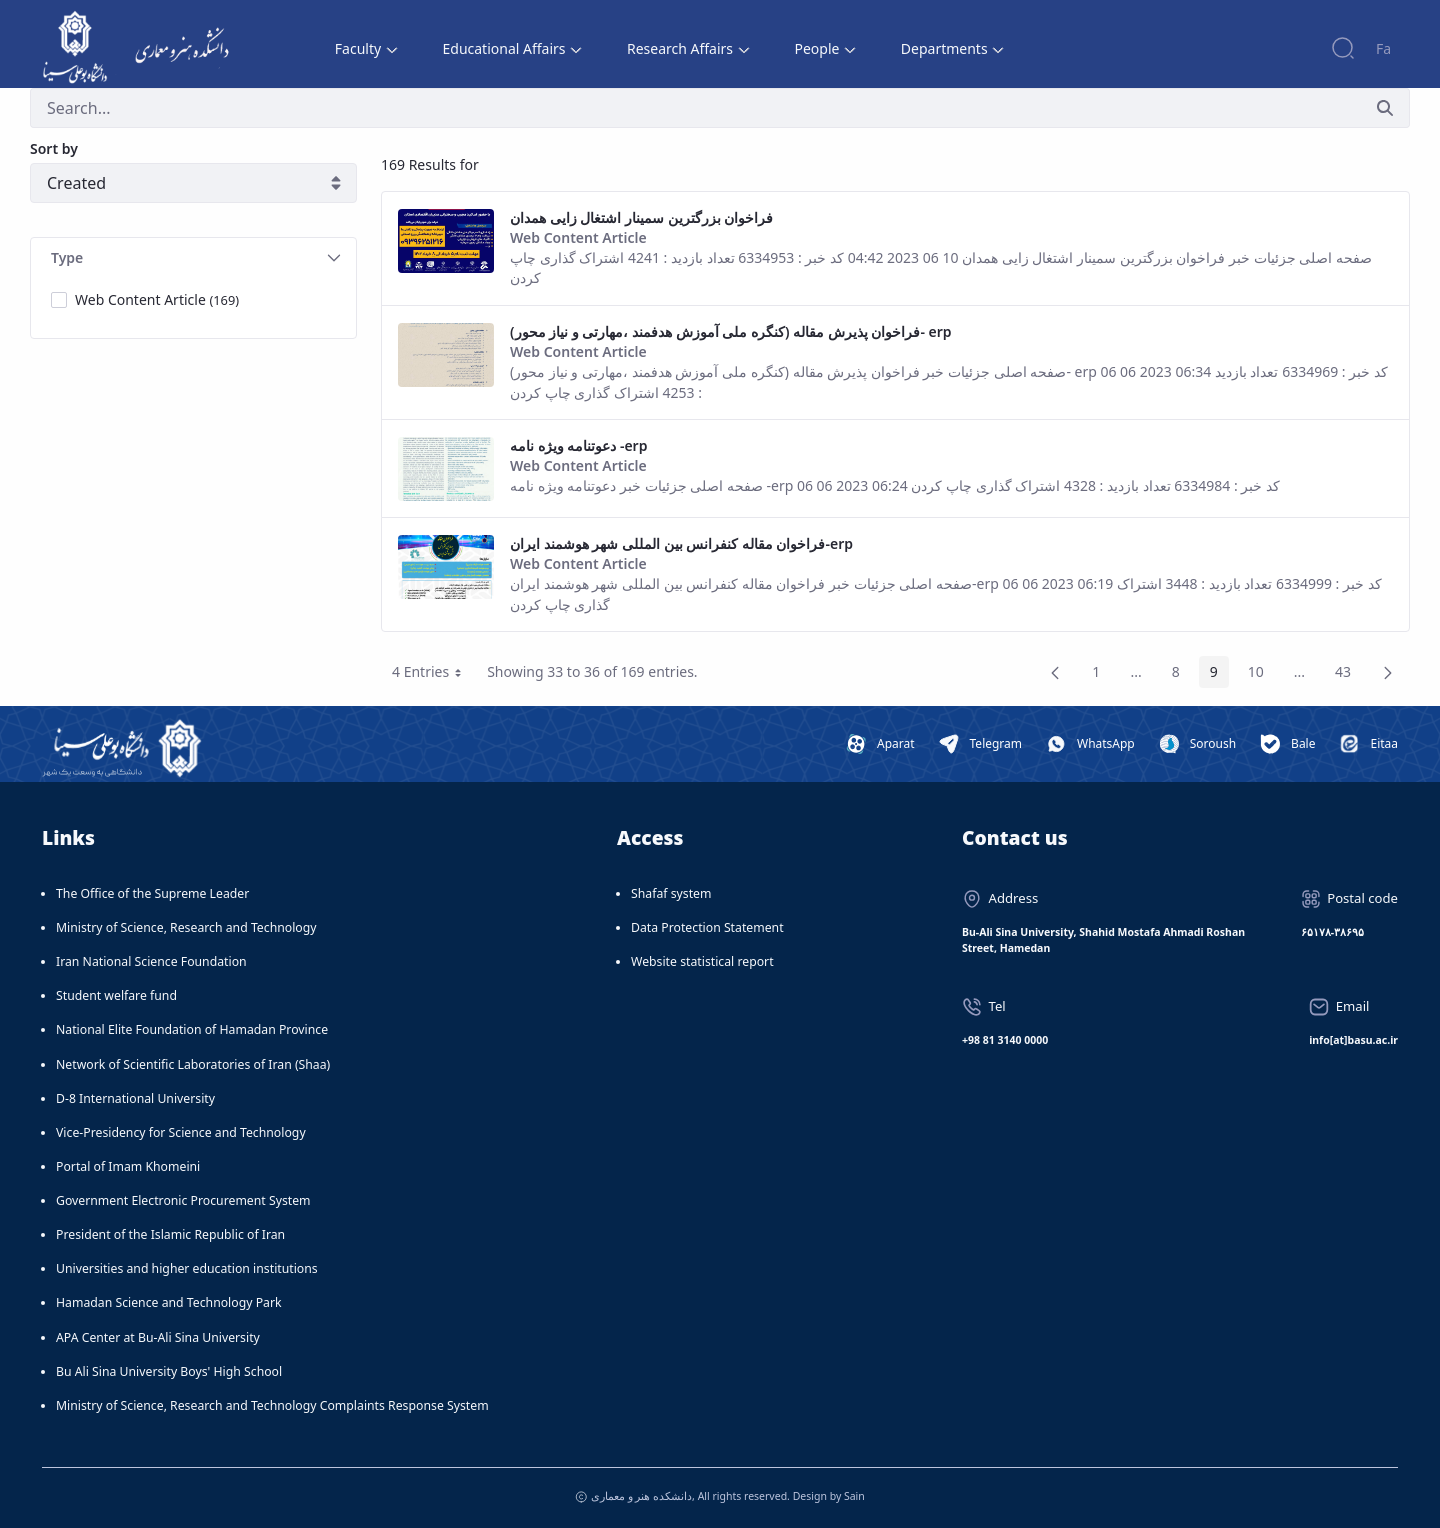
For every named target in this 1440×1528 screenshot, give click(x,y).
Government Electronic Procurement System (183, 1200)
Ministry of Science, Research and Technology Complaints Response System (272, 1405)
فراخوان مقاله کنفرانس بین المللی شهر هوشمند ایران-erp (681, 543)
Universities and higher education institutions (187, 1268)
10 (1261, 675)
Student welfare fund (116, 995)
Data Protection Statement (707, 927)
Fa (1383, 48)
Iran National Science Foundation (151, 961)
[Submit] (1385, 108)
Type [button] (196, 257)
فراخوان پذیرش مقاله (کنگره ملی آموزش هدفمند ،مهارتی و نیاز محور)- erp (731, 331)
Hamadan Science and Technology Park (169, 1302)
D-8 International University (135, 1098)
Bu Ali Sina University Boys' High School (169, 1371)
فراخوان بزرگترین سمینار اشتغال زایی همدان (641, 217)
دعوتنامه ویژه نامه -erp (578, 445)
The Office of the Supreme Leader (152, 893)
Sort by (54, 148)
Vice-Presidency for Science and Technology (181, 1132)
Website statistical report (702, 961)
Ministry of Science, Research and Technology (186, 927)
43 (1348, 675)
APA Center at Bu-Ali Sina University (158, 1337)
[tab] (193, 258)
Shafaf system (671, 893)
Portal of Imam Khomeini (128, 1166)
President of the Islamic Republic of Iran (170, 1234)
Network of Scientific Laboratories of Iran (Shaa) (193, 1064)
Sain (854, 1496)
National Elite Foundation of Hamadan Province (192, 1029)
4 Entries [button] (434, 675)
